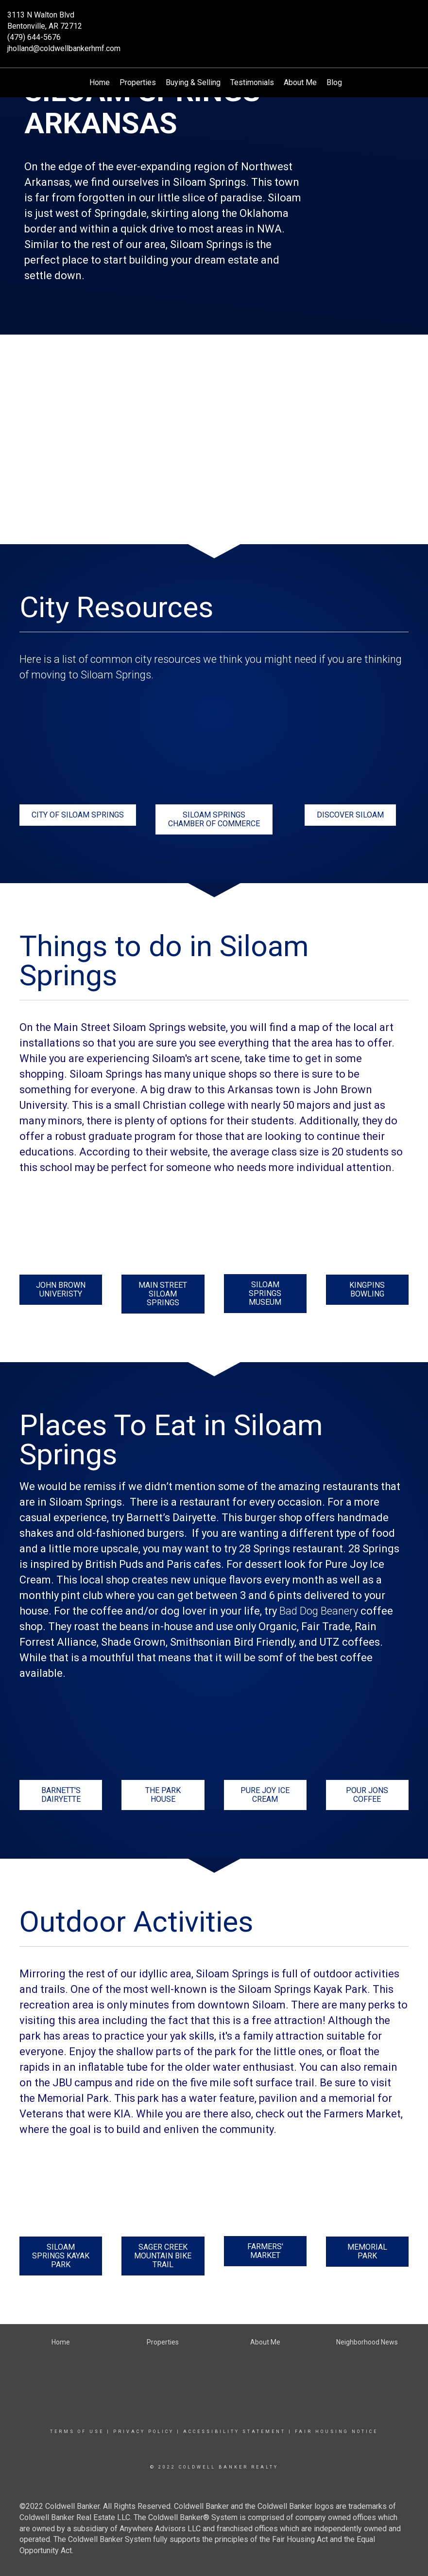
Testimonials (252, 82)
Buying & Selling (193, 82)
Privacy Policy (143, 2431)
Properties (138, 82)
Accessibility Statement (234, 2431)
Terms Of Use (77, 2431)
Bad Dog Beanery (318, 1611)
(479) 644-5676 (34, 37)
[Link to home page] (214, 21)
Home (99, 82)
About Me (300, 82)
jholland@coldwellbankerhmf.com (63, 48)
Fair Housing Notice (336, 2431)
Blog (334, 82)
